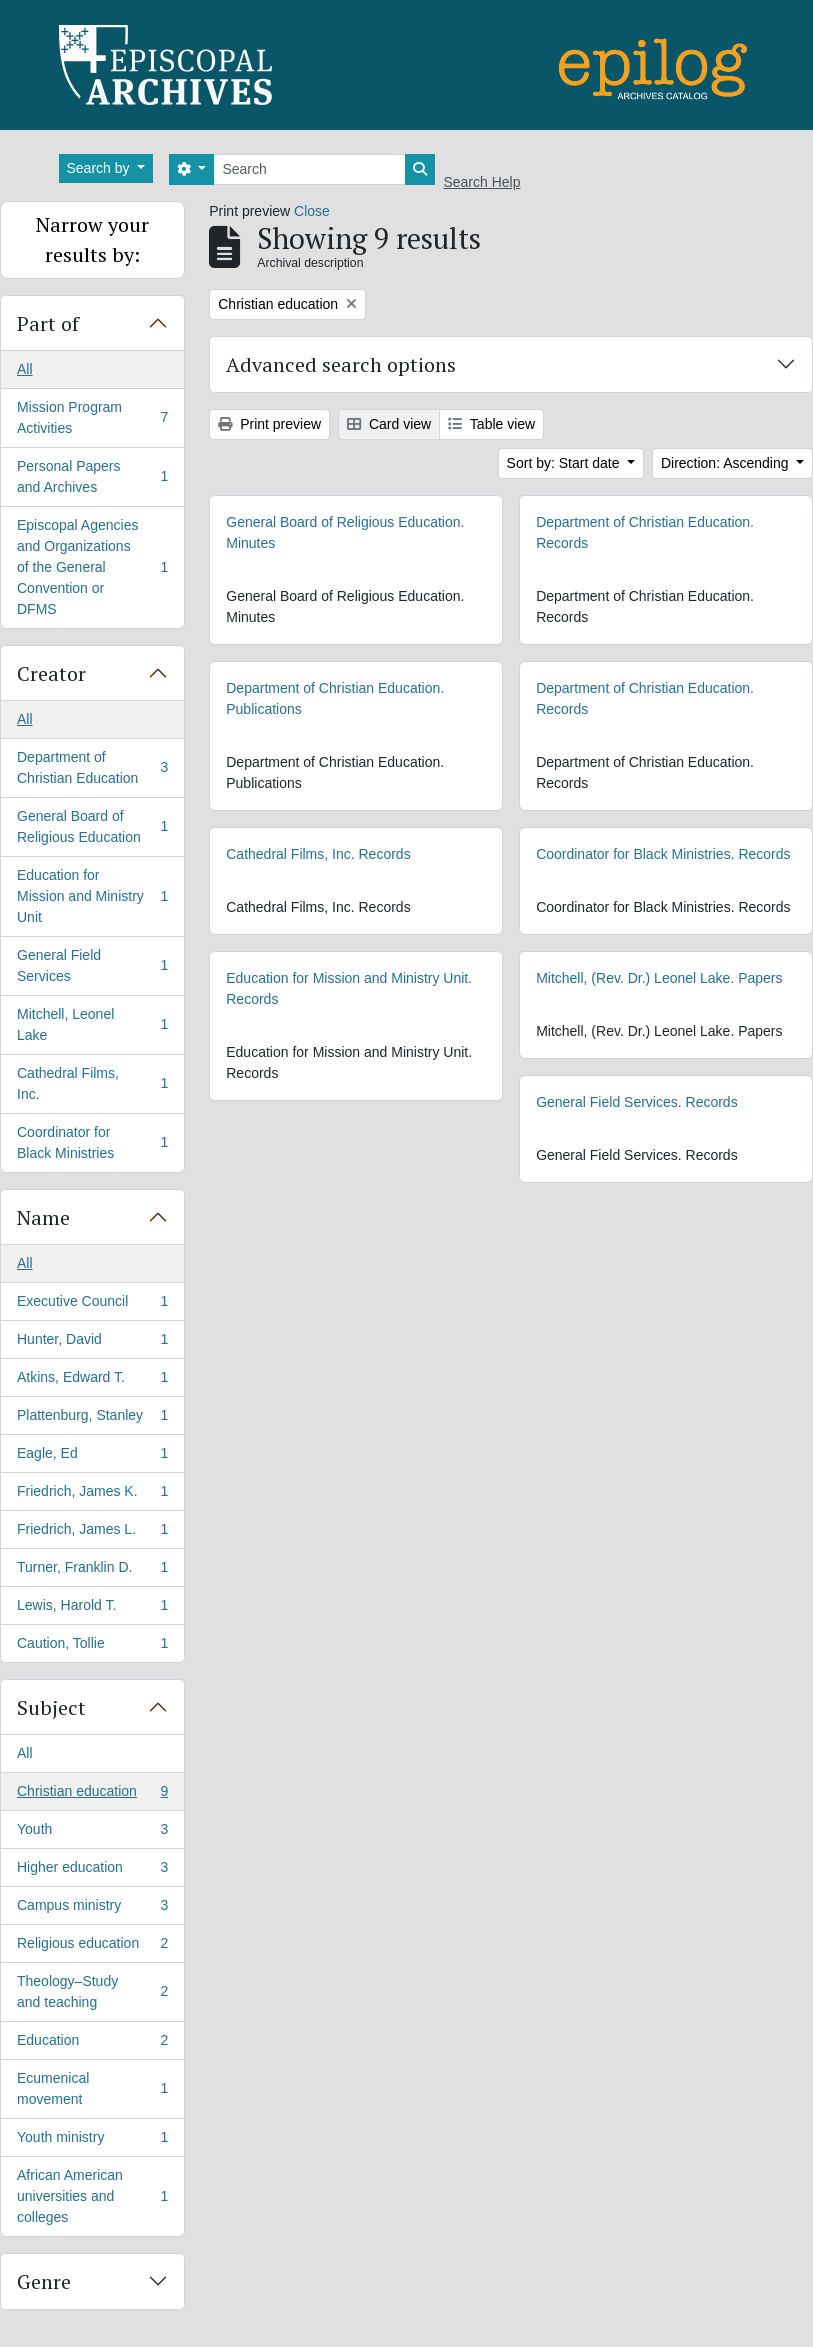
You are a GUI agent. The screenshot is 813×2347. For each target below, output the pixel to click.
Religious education (92, 1947)
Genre (44, 2281)
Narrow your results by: (92, 239)
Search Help (481, 182)
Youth (92, 1833)
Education (92, 2044)
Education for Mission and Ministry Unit (92, 896)
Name (43, 1217)
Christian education (92, 1795)
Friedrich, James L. (92, 1533)
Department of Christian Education (92, 767)
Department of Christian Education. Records (645, 532)
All (25, 369)
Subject (51, 1707)
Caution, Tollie (92, 1647)
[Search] (309, 169)
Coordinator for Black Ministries (92, 1142)
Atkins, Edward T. (92, 1381)
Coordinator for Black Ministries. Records (663, 854)
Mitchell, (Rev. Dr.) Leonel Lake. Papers (659, 978)
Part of (48, 323)
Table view (491, 424)
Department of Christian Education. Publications (335, 698)
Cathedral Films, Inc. (92, 1083)
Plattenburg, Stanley (92, 1419)
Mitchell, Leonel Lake (92, 1024)
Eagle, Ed (92, 1457)
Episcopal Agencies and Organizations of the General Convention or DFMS (92, 567)
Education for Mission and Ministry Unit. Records (349, 988)
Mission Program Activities (92, 417)
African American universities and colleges (92, 2196)
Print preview (269, 424)
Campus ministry (92, 1909)
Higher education (92, 1871)
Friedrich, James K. (92, 1495)
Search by (100, 168)
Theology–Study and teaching (92, 1991)
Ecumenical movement (92, 2088)
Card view (389, 424)
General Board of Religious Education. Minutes (345, 532)
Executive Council (92, 1305)
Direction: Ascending (727, 463)
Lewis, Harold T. (92, 1609)
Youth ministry (92, 2141)
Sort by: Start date (565, 463)
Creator (51, 673)
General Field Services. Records (637, 1102)
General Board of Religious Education (92, 826)
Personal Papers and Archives (92, 476)
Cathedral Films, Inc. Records (318, 854)
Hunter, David (92, 1343)
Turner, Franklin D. (92, 1571)
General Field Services (92, 965)
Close (312, 211)
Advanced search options (341, 364)
